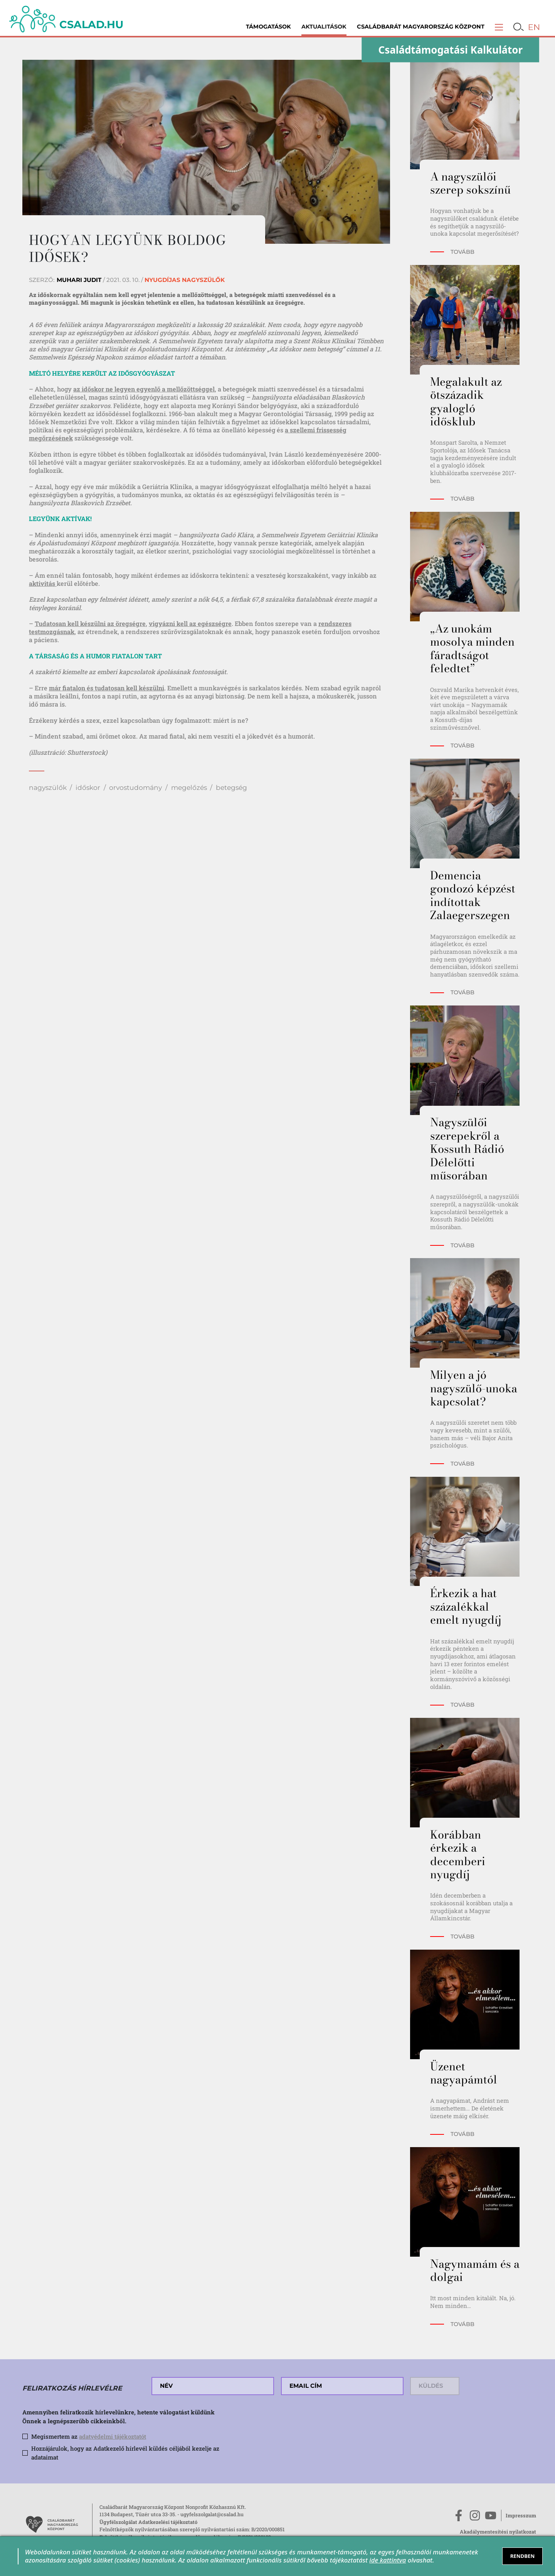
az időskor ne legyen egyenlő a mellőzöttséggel (144, 389)
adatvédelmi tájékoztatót (112, 2436)
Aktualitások (323, 26)
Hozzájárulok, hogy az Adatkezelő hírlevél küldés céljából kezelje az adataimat (125, 2452)
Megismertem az (88, 2436)
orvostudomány (135, 787)
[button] (499, 27)
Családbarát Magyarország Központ (420, 26)
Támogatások (268, 26)
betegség (231, 787)
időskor (88, 787)
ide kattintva (387, 2560)
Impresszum (521, 2515)
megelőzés (189, 787)
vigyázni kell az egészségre (190, 623)
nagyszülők (48, 787)
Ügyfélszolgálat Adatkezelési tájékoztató (148, 2522)
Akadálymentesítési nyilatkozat (498, 2531)
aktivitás (43, 583)
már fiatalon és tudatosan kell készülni (106, 688)
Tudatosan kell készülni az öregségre (90, 623)
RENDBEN (522, 2555)
